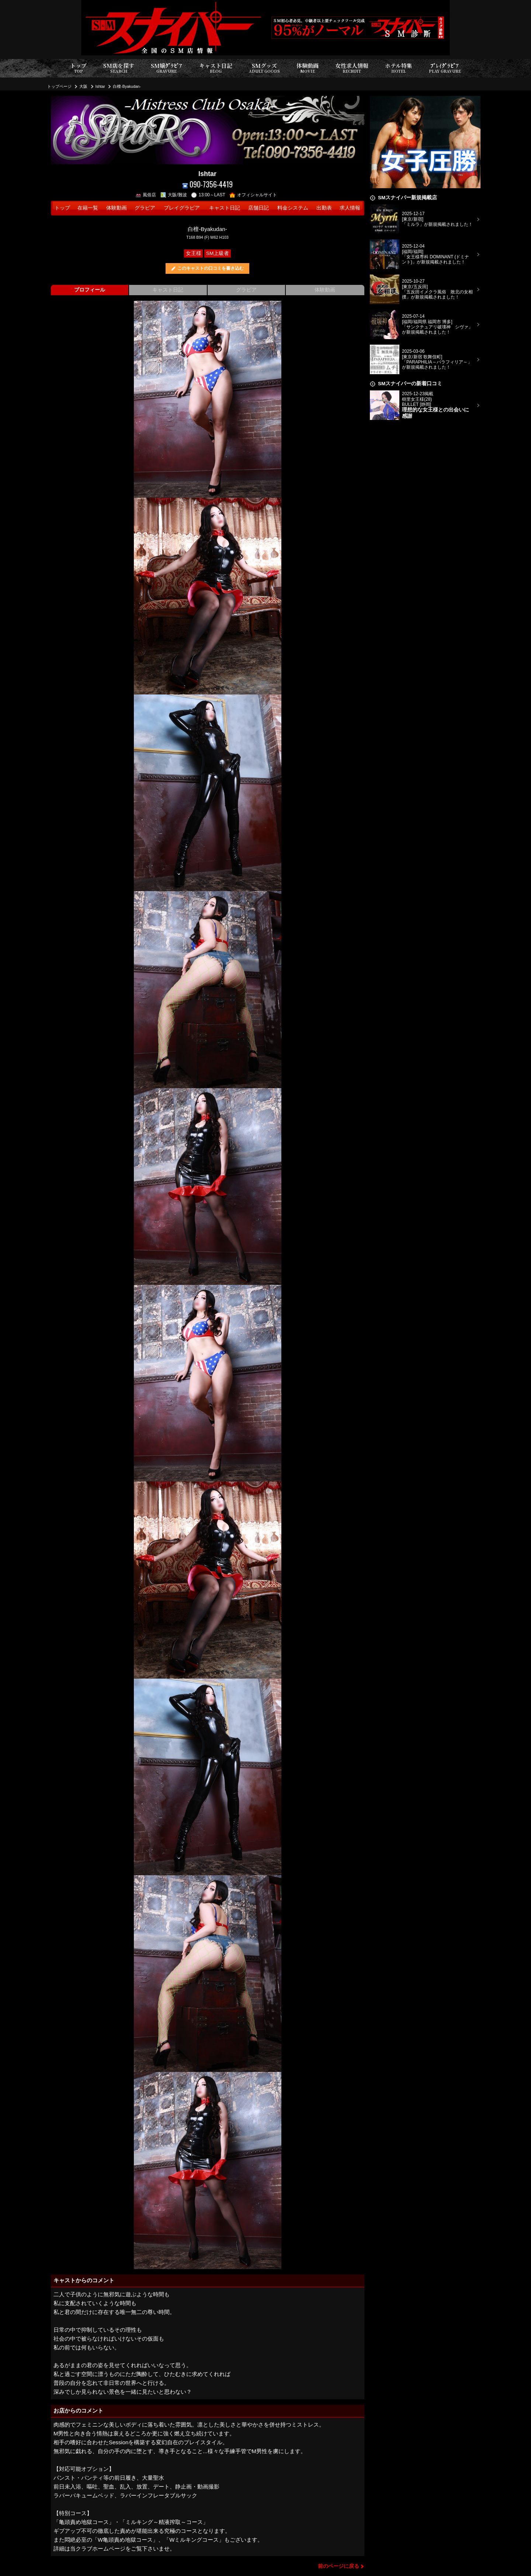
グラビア (145, 208)
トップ (78, 68)
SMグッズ (264, 68)
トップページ (59, 86)
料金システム (292, 208)
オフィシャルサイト (253, 194)
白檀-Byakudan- (127, 86)
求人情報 (350, 208)
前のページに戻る (338, 2566)
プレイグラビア (182, 208)
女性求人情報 (351, 68)
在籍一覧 (87, 208)
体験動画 (307, 68)
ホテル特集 (398, 68)
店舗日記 (258, 208)
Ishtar (100, 86)
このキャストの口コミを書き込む (210, 268)
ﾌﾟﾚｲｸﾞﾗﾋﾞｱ (445, 68)
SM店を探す (118, 68)
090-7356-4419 (207, 184)
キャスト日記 (215, 68)
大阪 (83, 86)
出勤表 (324, 208)
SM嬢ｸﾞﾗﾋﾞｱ (166, 68)
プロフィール (89, 290)
